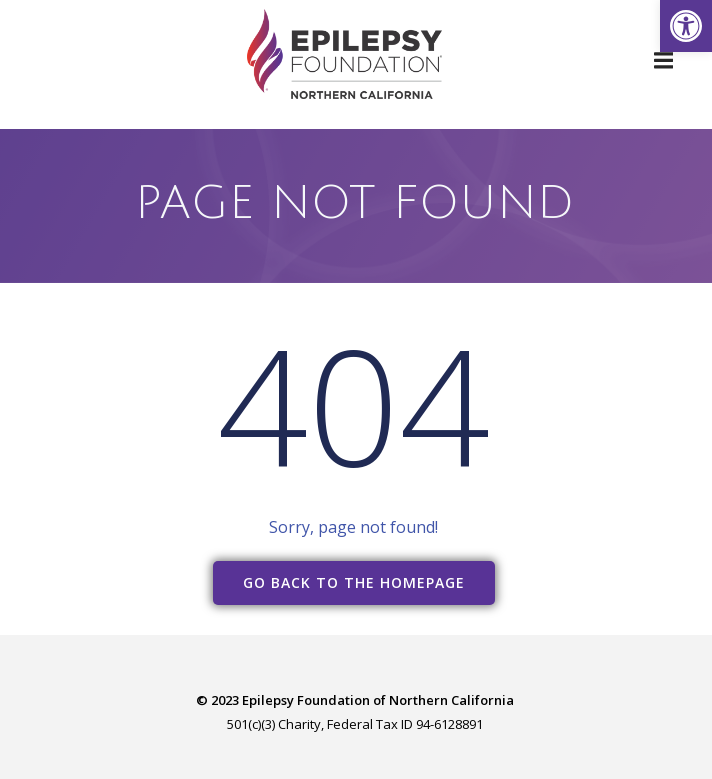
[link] (686, 26)
